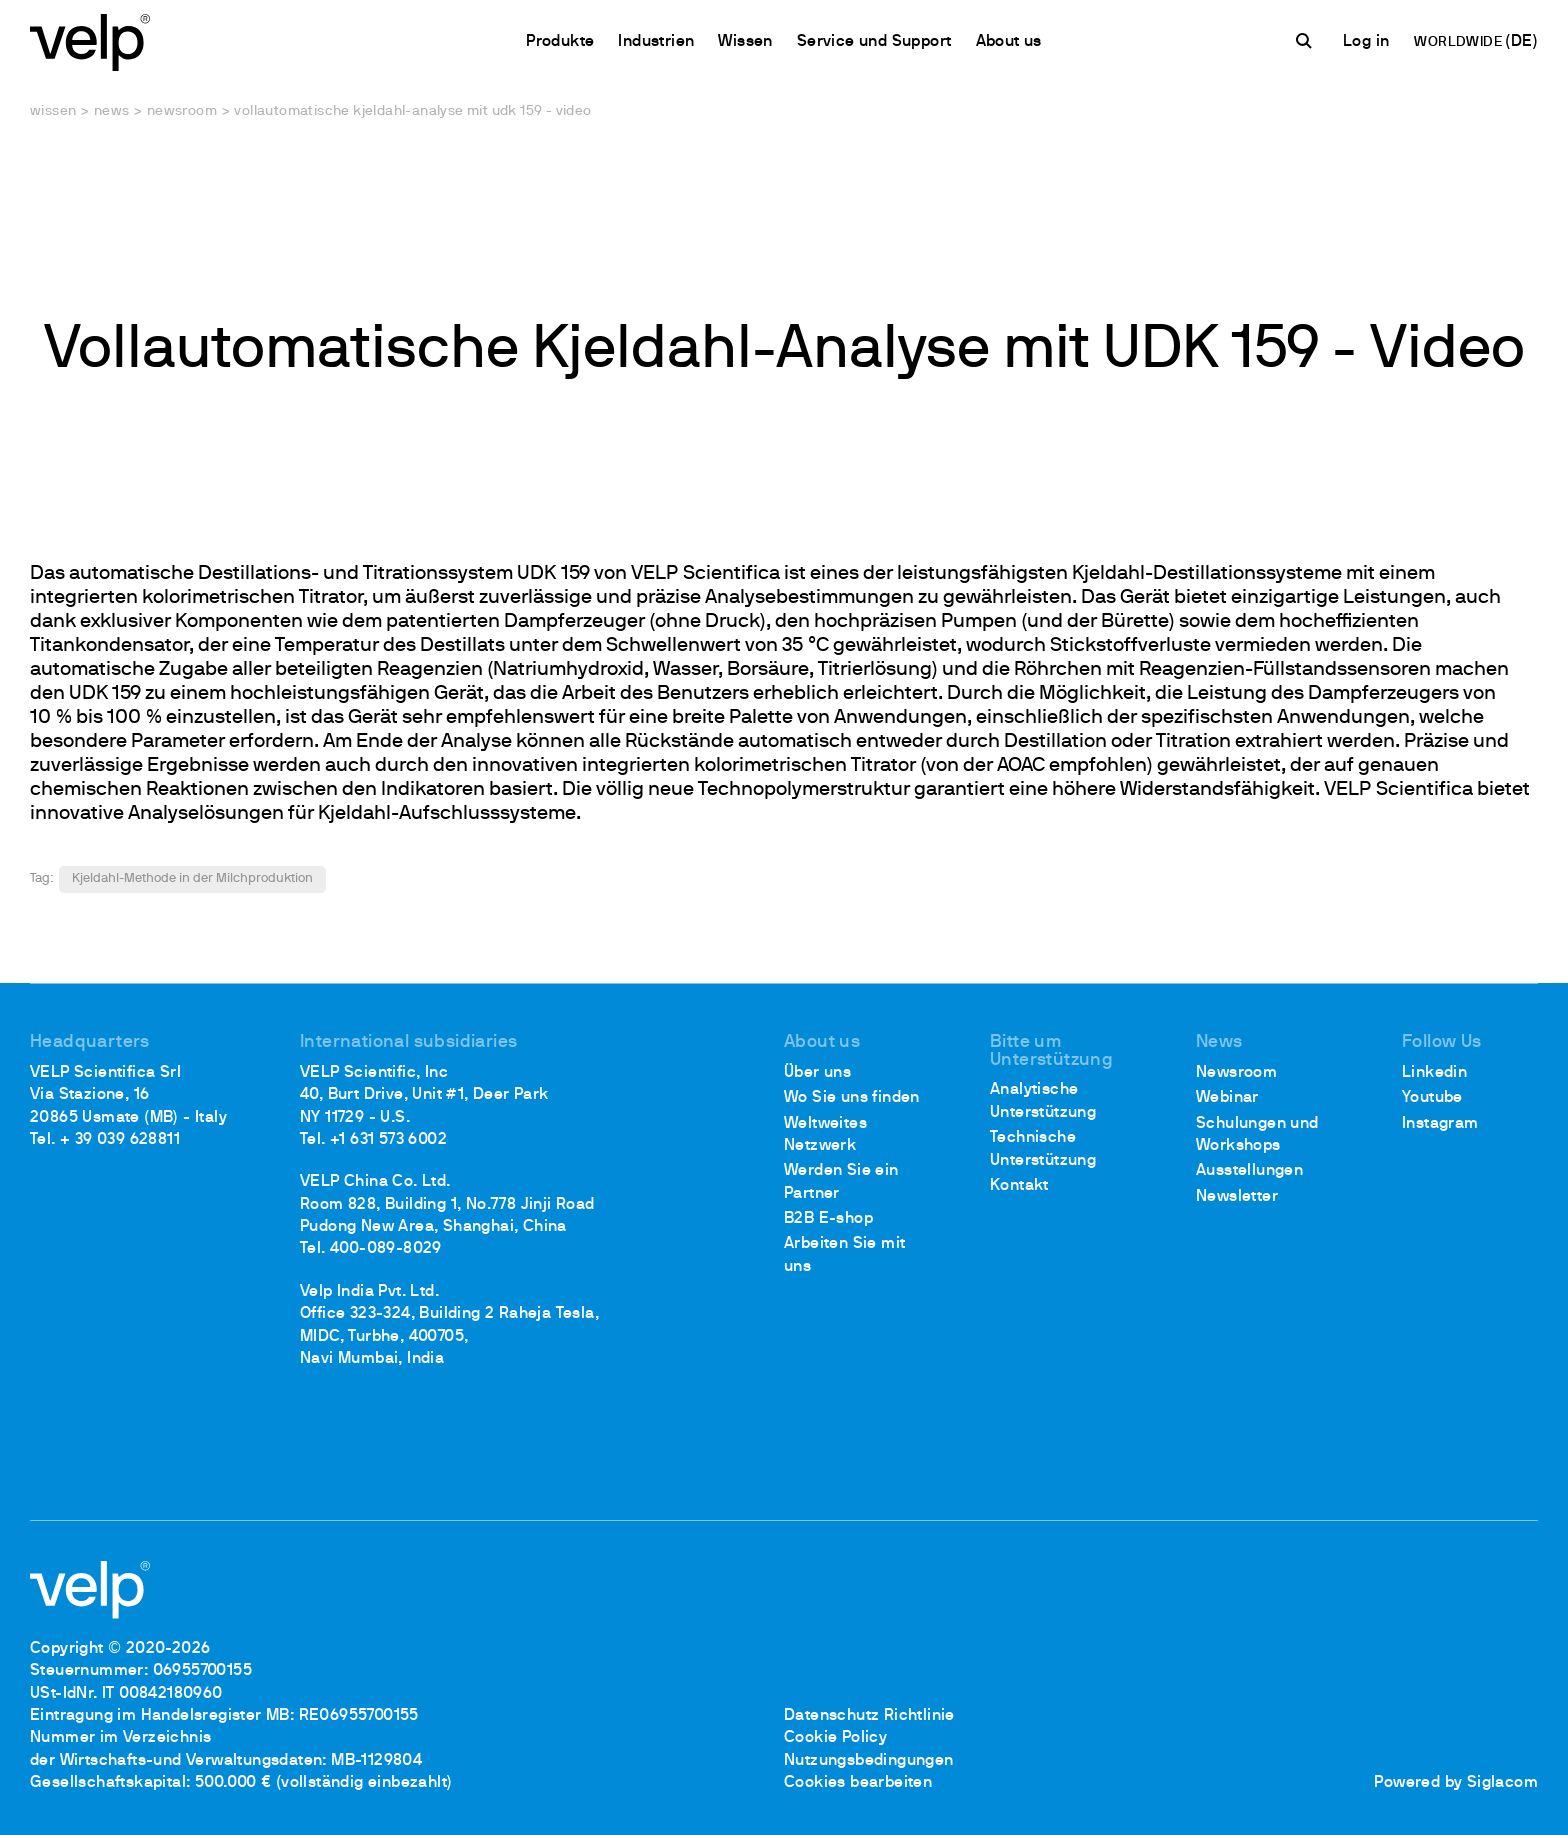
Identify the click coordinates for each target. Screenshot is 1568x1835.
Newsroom (182, 111)
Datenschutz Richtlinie (869, 1716)
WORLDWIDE (1459, 42)
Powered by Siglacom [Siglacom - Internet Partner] (1456, 1783)
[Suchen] (1307, 41)
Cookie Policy (835, 1738)
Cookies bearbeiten (858, 1783)
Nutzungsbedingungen (869, 1761)
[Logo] (90, 40)
